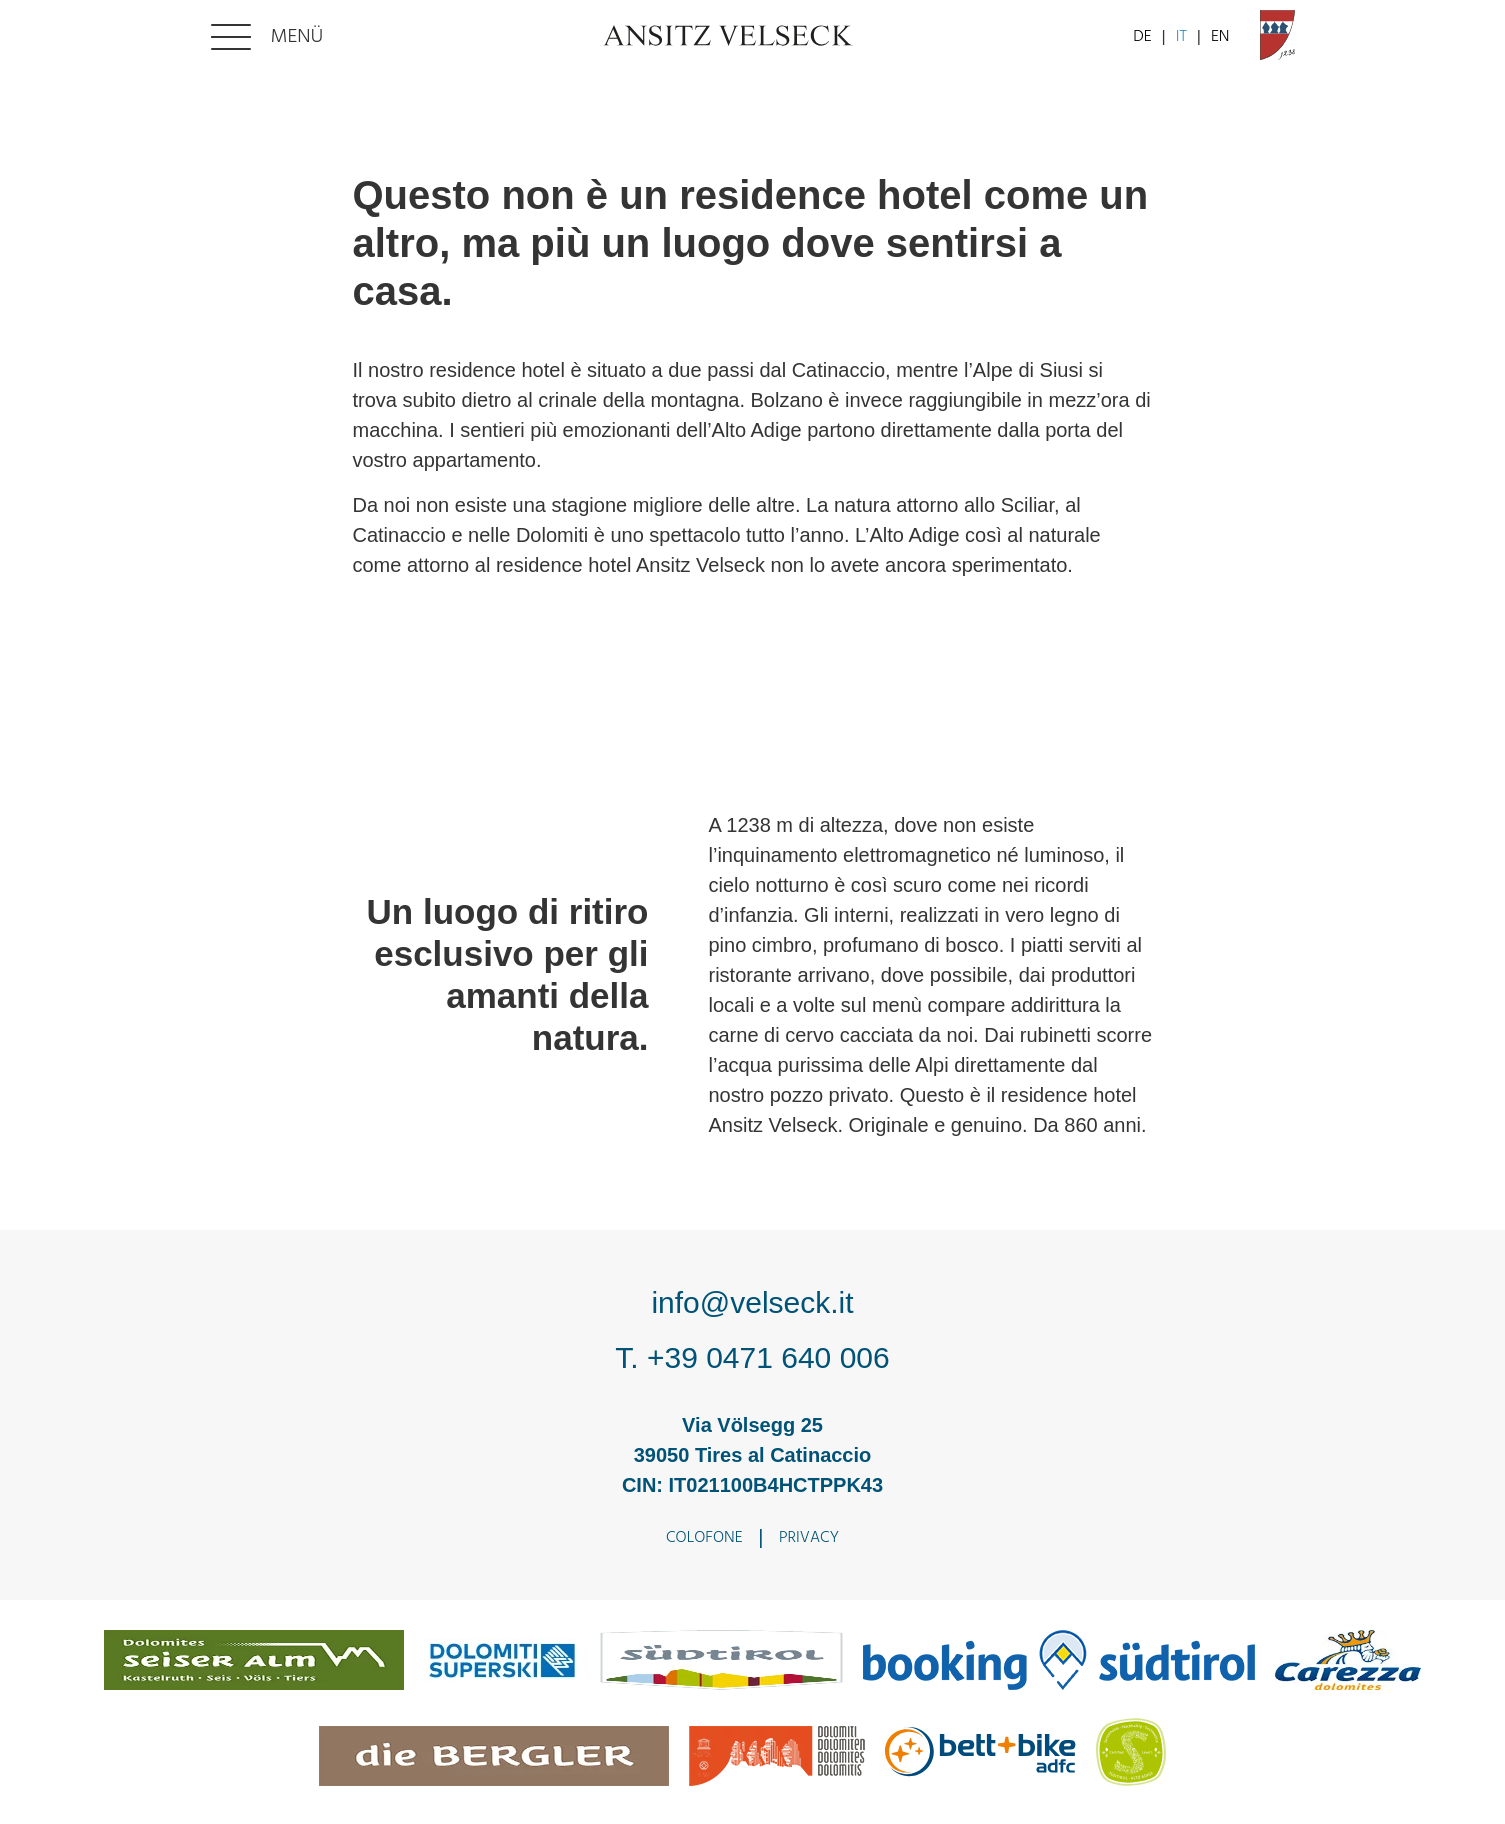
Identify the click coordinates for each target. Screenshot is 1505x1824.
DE (1142, 37)
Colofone (704, 1538)
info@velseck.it (752, 1302)
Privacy (809, 1538)
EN (1220, 37)
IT (1181, 37)
